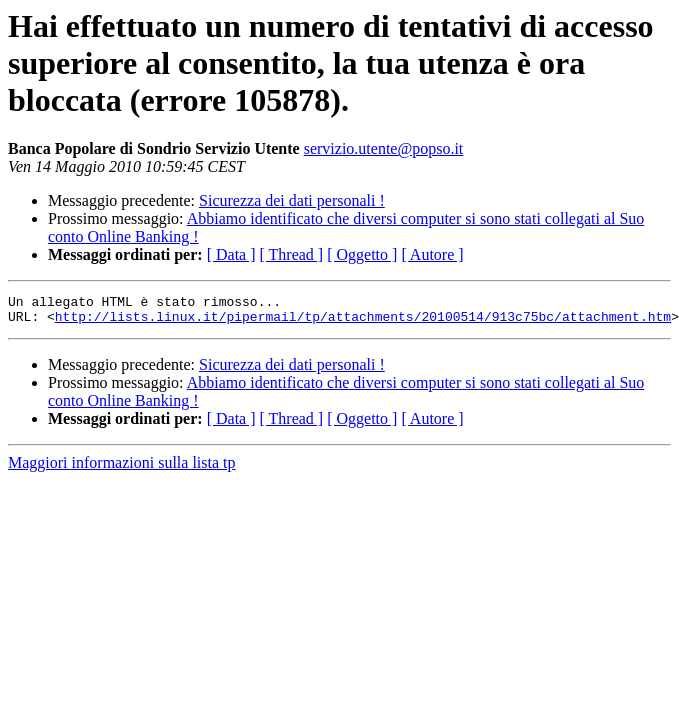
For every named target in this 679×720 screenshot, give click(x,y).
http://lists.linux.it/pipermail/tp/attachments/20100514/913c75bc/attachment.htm (363, 322)
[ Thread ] (292, 254)
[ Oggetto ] (362, 254)
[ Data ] (231, 254)
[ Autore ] (432, 254)
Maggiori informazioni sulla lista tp (122, 468)
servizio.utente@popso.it (384, 148)
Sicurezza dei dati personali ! (292, 200)
